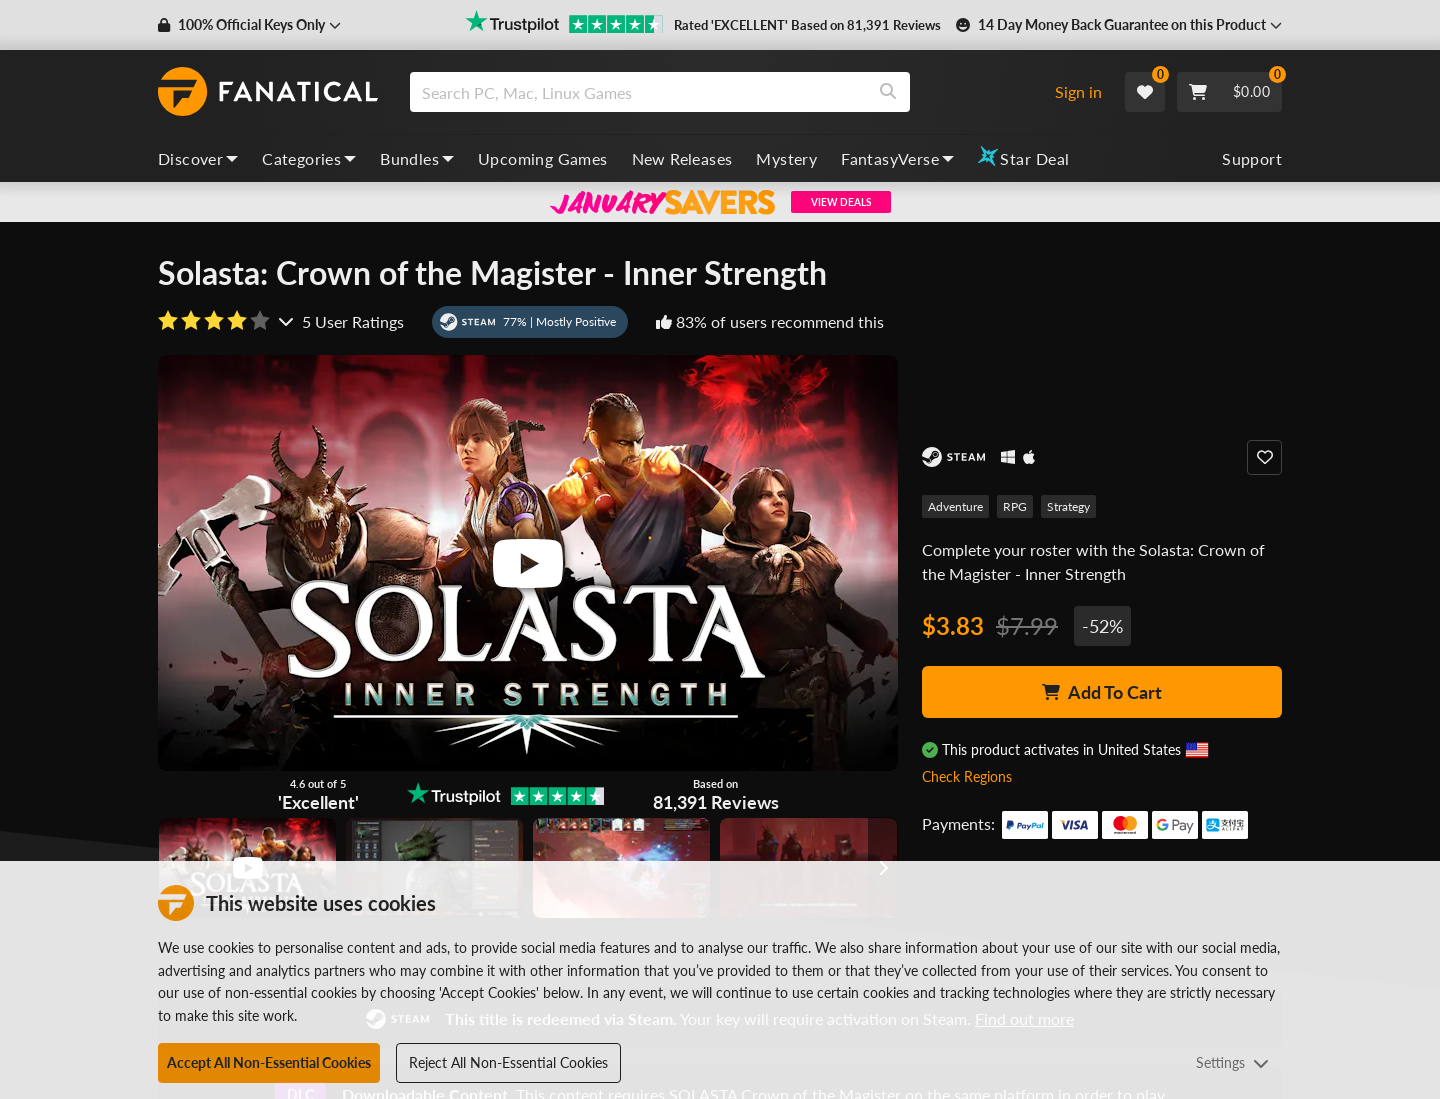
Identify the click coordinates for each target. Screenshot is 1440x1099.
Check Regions (967, 776)
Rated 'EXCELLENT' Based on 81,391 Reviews (807, 25)
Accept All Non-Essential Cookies (269, 1062)
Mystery (786, 158)
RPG (1015, 506)
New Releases (682, 158)
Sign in (1078, 91)
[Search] (888, 92)
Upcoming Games (543, 158)
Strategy (1068, 506)
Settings (1232, 1062)
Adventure (955, 506)
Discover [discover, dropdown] (198, 158)
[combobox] (723, 92)
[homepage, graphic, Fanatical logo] (268, 92)
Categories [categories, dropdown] (309, 158)
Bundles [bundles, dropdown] (417, 158)
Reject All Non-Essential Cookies (508, 1062)
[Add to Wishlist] (1264, 457)
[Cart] (1229, 92)
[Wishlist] (1145, 92)
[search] (638, 92)
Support (1252, 158)
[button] (249, 25)
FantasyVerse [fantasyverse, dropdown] (897, 158)
